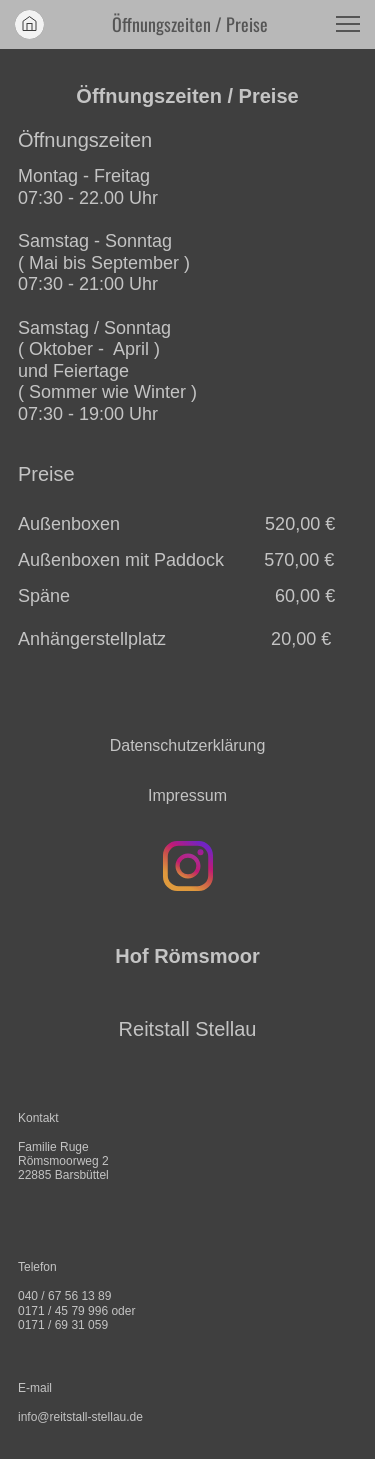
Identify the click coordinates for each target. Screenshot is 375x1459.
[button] (348, 24)
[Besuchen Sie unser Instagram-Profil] (188, 866)
